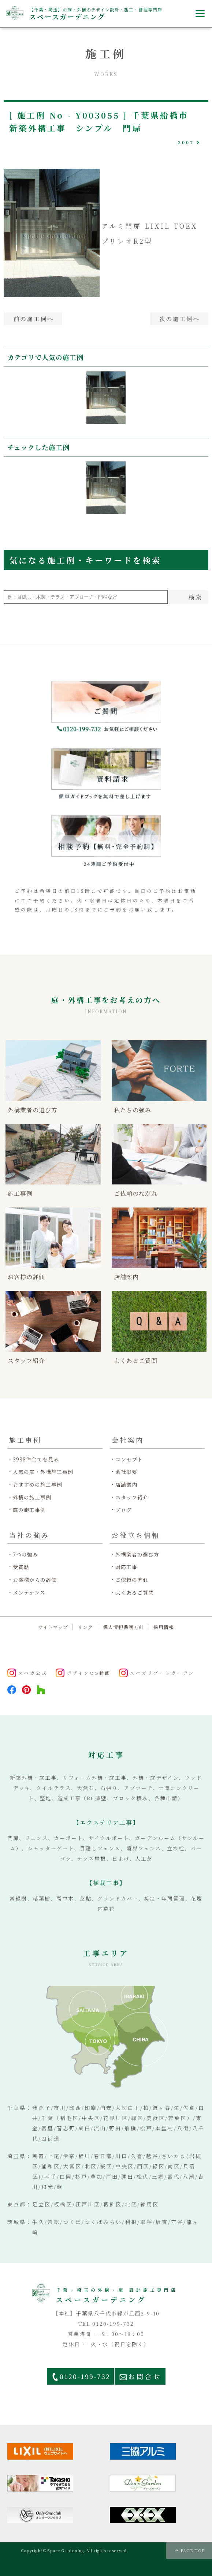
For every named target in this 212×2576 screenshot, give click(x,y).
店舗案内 (126, 1484)
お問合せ (145, 2376)
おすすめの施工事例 (37, 1484)
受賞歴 (21, 1567)
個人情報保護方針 (123, 1627)
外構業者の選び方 (137, 1554)
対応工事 (126, 1567)
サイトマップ (53, 1627)
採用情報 (163, 1627)
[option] (106, 397)
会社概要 (126, 1471)
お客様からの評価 (35, 1579)
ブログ (123, 1509)
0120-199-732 (85, 2376)
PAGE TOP (193, 2550)
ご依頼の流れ (131, 1579)
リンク (85, 1627)
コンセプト (129, 1459)
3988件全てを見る (36, 1459)
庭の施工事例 (29, 1509)
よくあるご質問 (134, 1592)
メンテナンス (29, 1592)
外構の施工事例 (32, 1497)
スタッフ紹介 (131, 1497)
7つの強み (25, 1554)
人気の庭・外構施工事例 (43, 1471)
